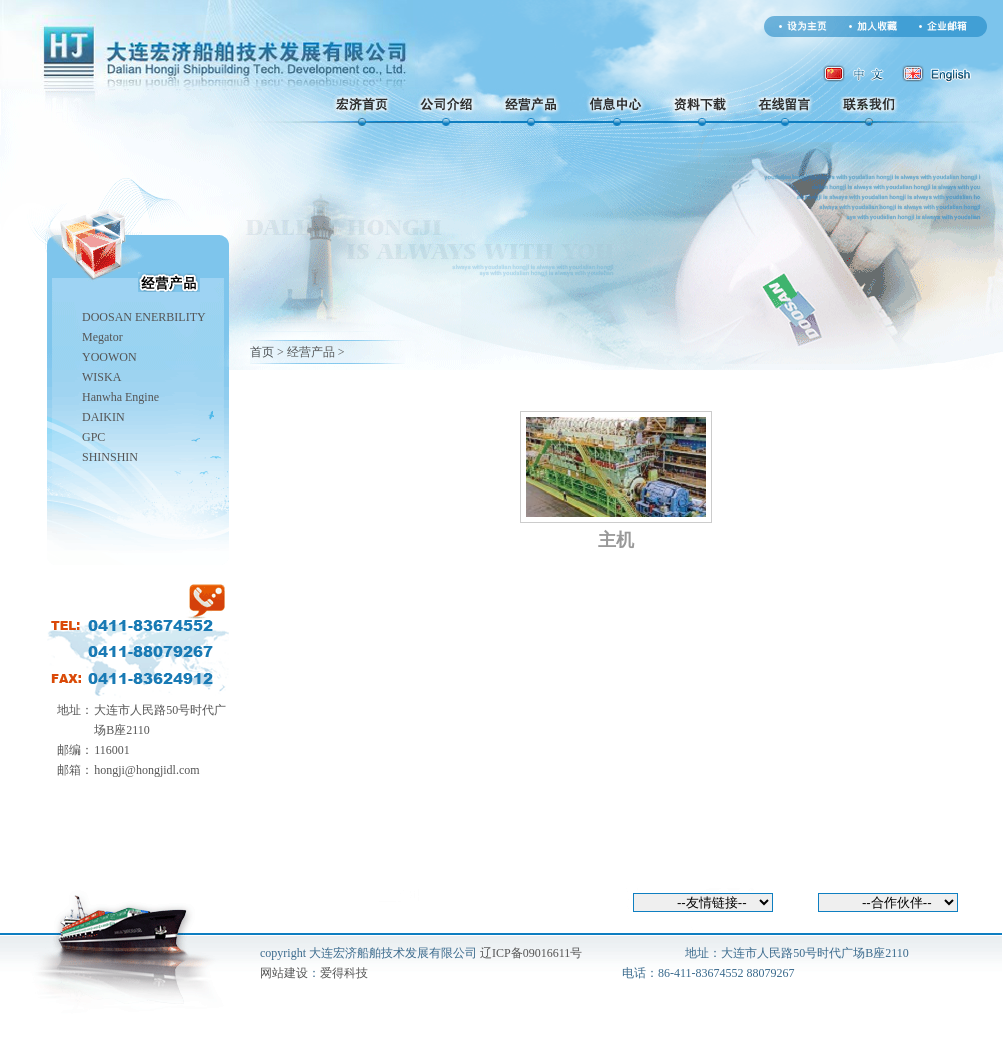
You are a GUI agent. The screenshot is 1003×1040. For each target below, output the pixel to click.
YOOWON (109, 357)
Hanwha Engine (120, 397)
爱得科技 (344, 973)
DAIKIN (103, 417)
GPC (93, 437)
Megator (102, 337)
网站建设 (284, 973)
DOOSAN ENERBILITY (144, 317)
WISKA (101, 377)
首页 (262, 352)
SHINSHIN (110, 457)
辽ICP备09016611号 (531, 953)
